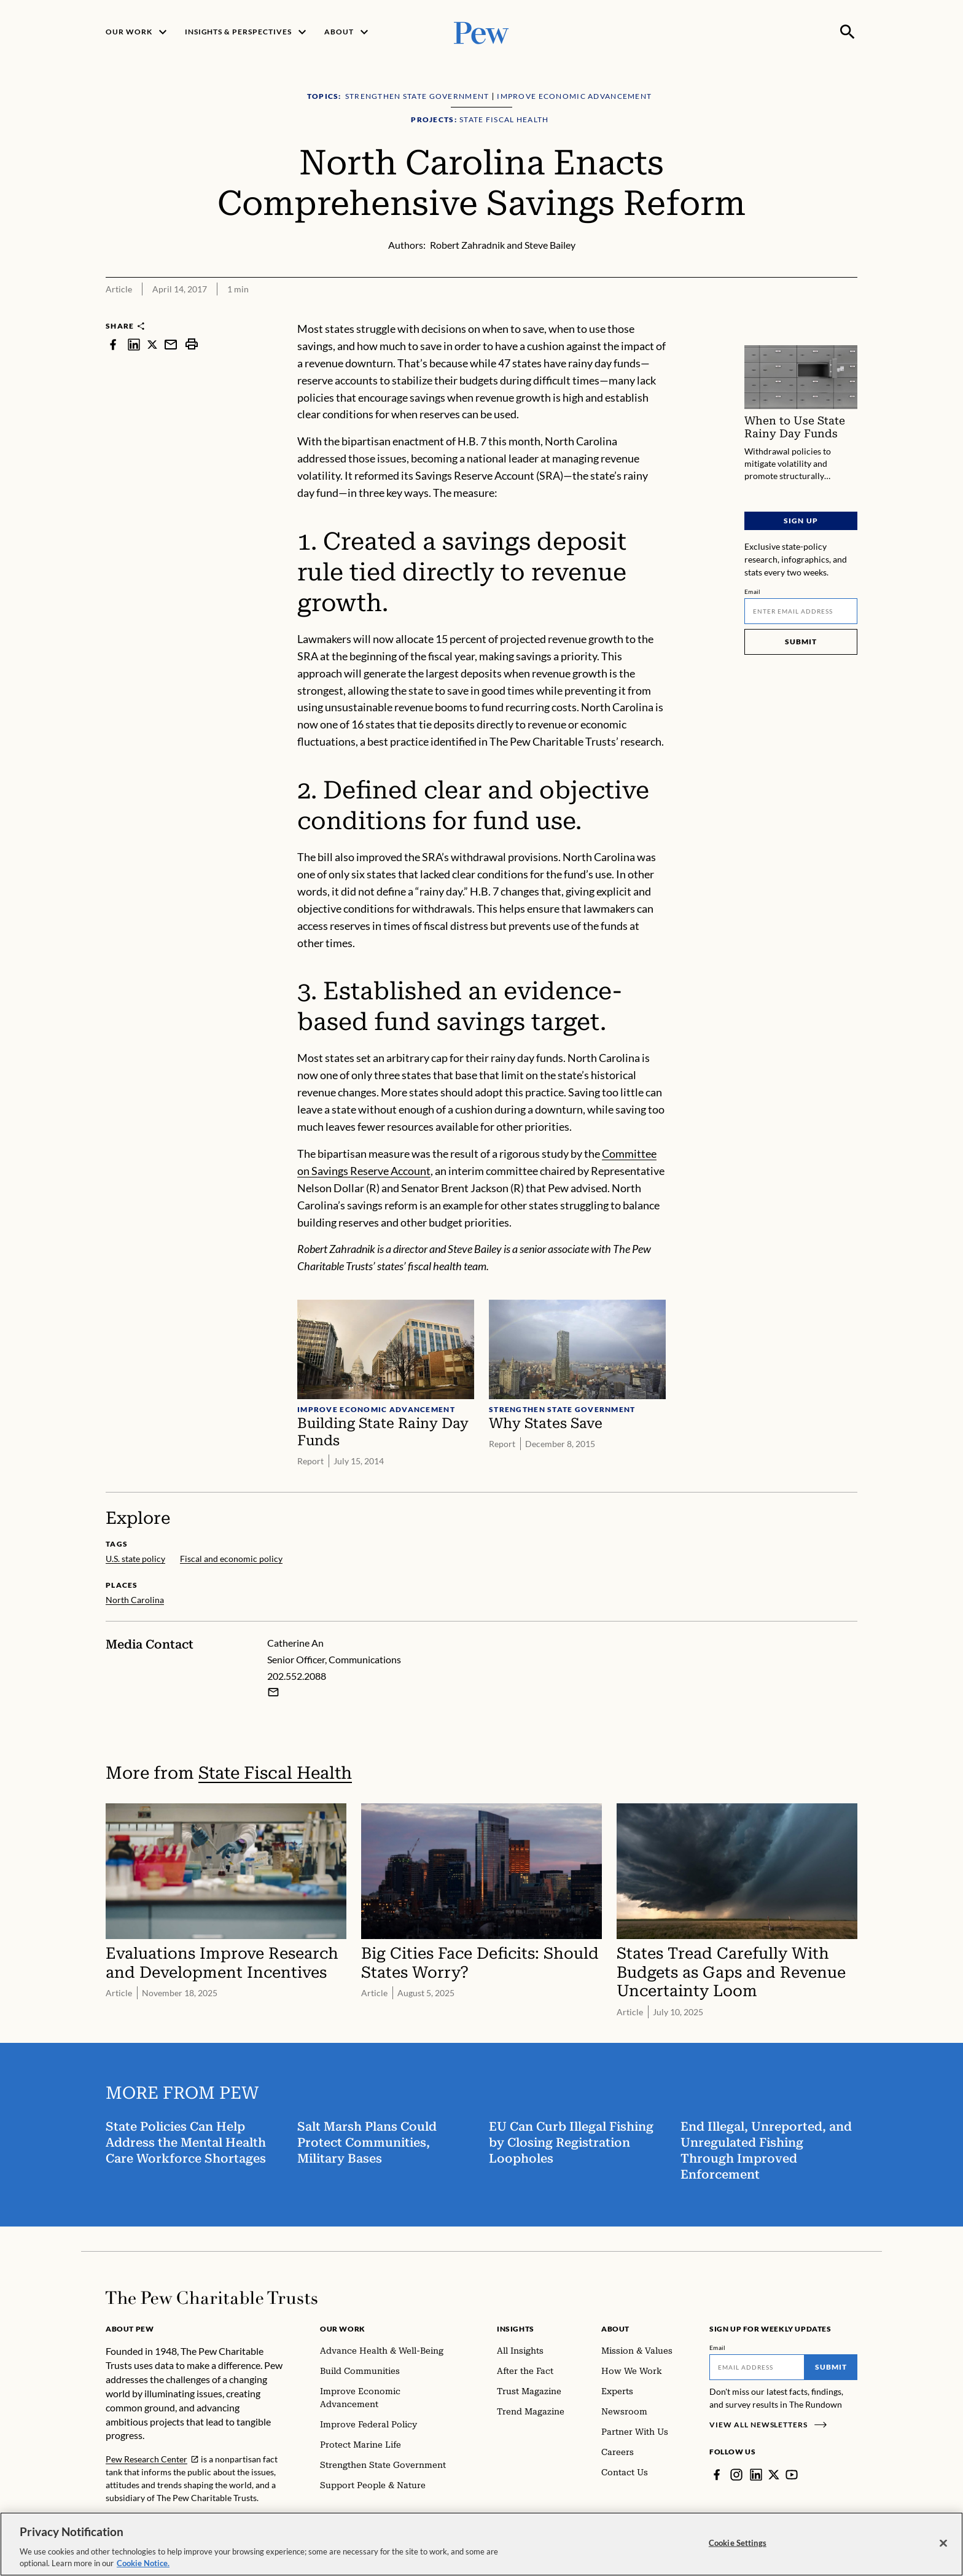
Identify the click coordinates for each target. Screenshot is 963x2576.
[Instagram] (736, 2474)
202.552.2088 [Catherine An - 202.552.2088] (296, 1676)
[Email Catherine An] (273, 1692)
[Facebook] (716, 2474)
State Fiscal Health (275, 1773)
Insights (515, 2328)
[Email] (800, 611)
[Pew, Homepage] (481, 31)
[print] (191, 344)
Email (752, 591)
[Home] (212, 2298)
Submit (801, 641)
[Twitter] (773, 2474)
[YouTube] (791, 2474)
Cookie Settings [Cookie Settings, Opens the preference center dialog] (737, 2546)
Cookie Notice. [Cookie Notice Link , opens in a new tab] (143, 2567)
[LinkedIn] (756, 2474)
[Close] (943, 2547)
